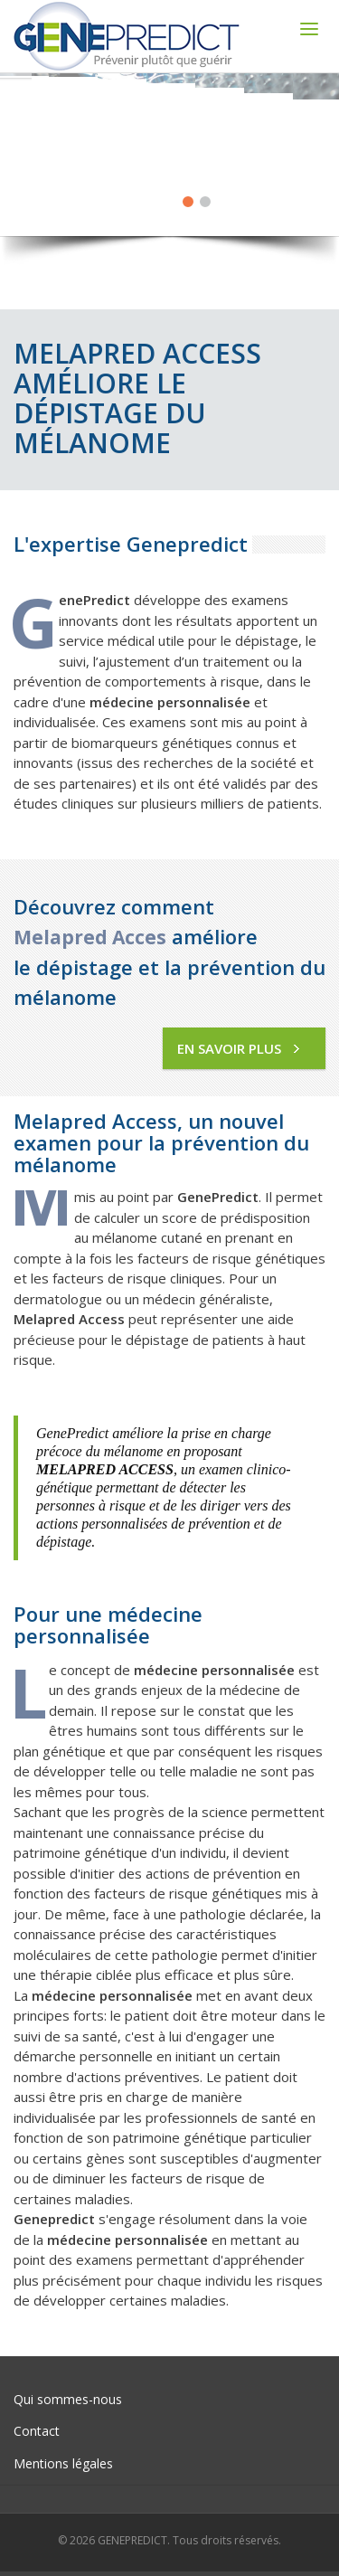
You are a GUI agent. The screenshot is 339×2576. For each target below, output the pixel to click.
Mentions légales (63, 2463)
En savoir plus (238, 1048)
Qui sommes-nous (68, 2399)
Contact (37, 2430)
